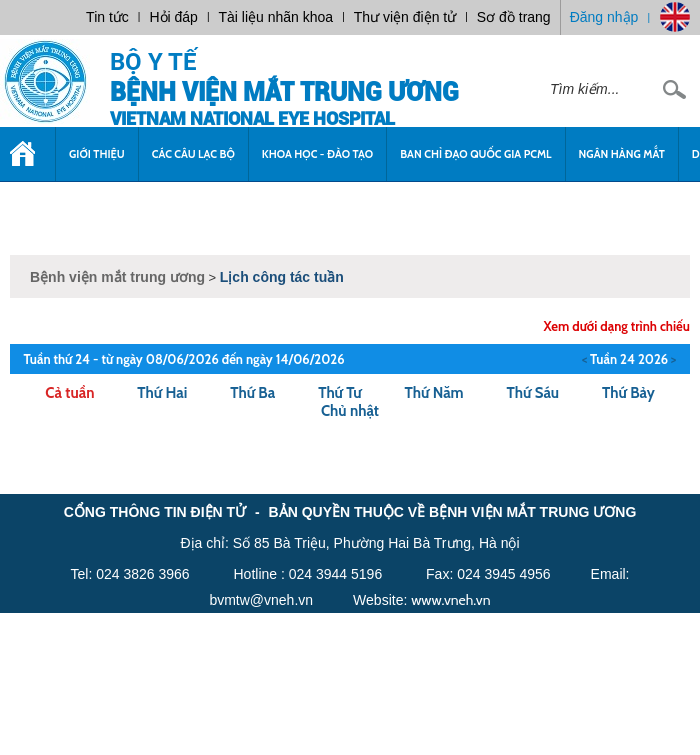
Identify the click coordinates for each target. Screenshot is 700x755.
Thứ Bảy (628, 393)
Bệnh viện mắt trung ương (284, 92)
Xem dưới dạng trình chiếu (617, 326)
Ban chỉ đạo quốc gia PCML (475, 154)
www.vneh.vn (450, 600)
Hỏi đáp (173, 17)
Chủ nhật (350, 411)
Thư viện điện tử (405, 17)
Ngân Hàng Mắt (622, 154)
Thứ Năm (434, 393)
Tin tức (107, 17)
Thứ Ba (252, 393)
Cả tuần (69, 393)
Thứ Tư (339, 393)
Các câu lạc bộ (193, 154)
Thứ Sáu (533, 393)
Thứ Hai (162, 393)
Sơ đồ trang (514, 17)
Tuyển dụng (57, 208)
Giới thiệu (97, 154)
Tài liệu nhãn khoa (276, 17)
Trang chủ (27, 164)
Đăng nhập (604, 17)
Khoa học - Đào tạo (317, 154)
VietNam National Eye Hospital (252, 118)
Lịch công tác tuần (282, 277)
